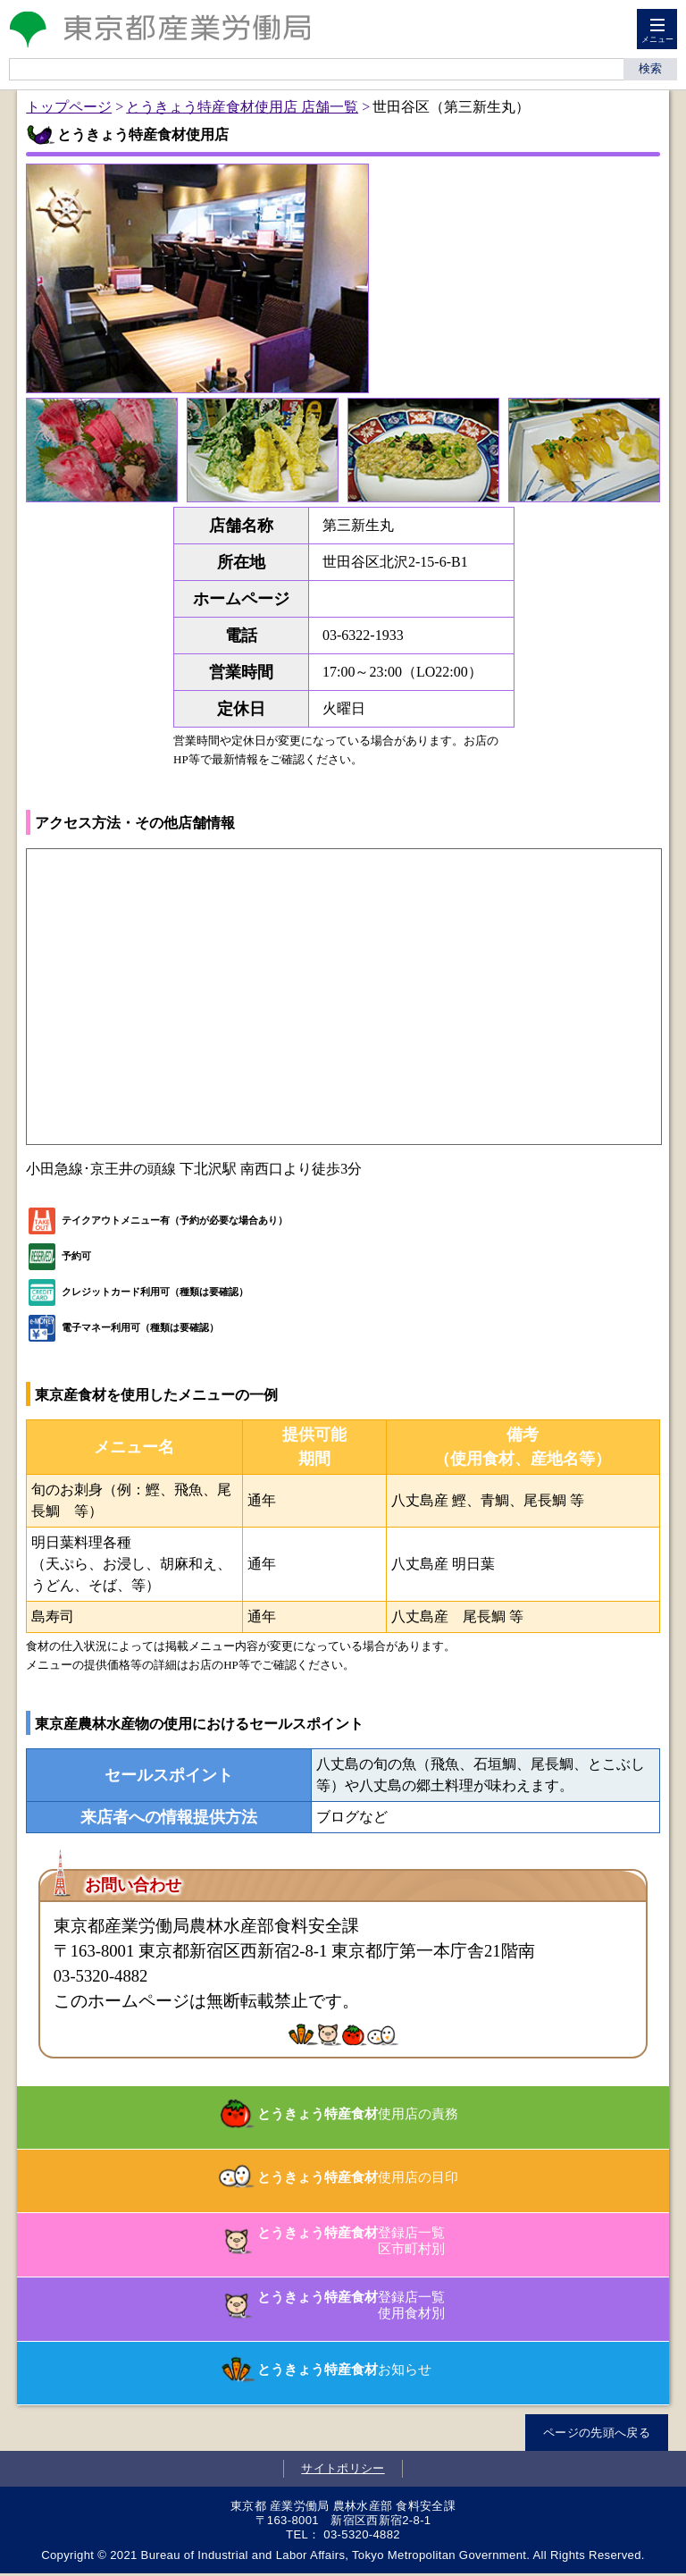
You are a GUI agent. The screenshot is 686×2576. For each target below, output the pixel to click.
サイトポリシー (342, 2468)
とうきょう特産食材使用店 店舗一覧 (242, 106)
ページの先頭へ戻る (596, 2432)
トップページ (69, 106)
